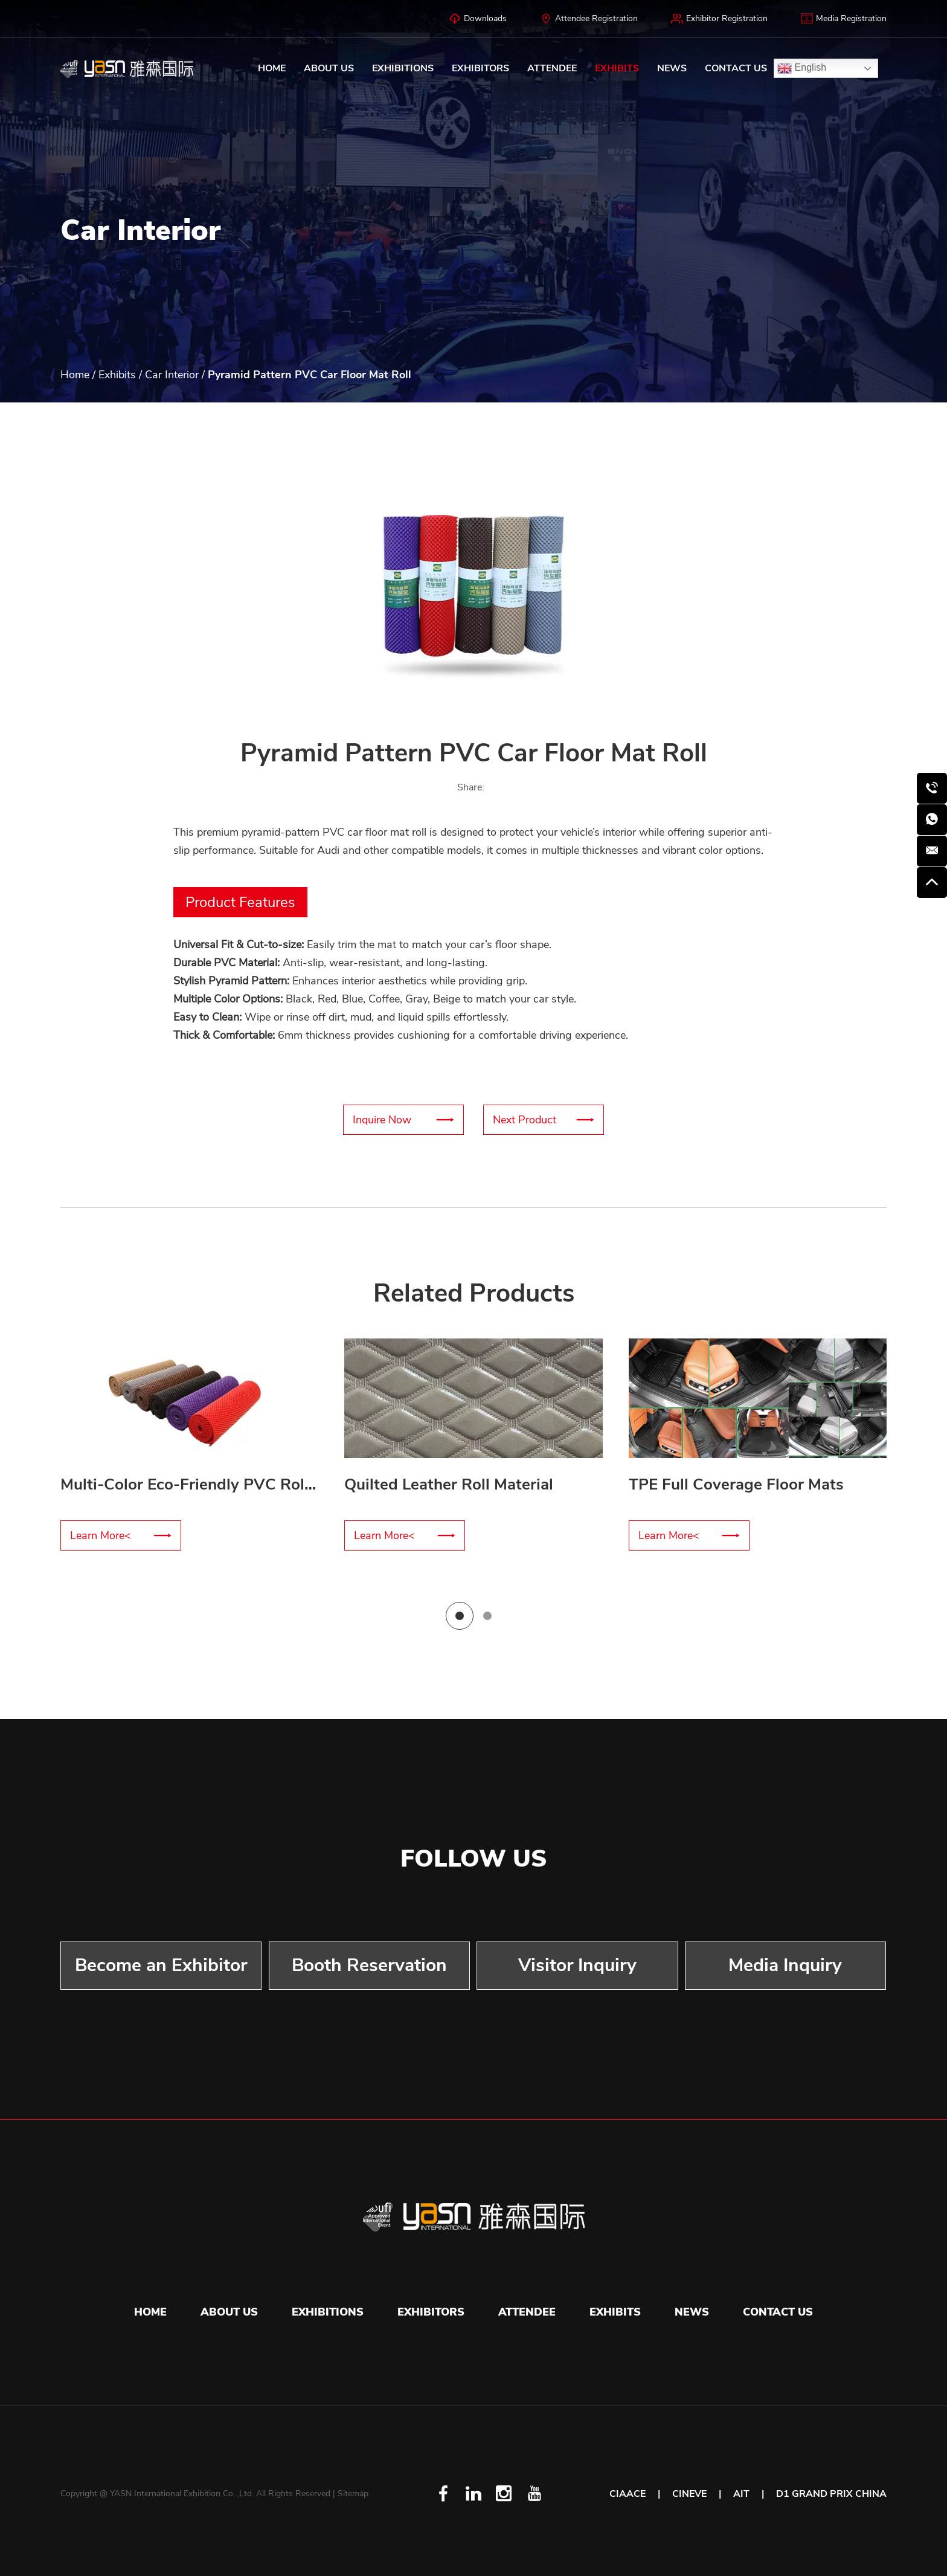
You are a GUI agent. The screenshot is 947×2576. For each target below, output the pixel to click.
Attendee (552, 68)
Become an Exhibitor (161, 1965)
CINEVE (689, 2493)
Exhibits (617, 68)
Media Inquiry (785, 1965)
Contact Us (736, 68)
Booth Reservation (369, 1965)
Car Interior (172, 374)
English (801, 68)
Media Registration (844, 19)
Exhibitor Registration (719, 19)
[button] (132, 587)
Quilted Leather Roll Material (448, 1484)
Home (272, 68)
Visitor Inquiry (577, 1965)
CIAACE (627, 2493)
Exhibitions (403, 68)
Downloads (478, 19)
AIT (741, 2493)
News (672, 68)
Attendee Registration (589, 19)
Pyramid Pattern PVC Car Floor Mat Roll (309, 374)
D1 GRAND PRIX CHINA (831, 2493)
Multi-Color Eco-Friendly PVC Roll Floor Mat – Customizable (279, 1484)
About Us (329, 68)
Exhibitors (480, 68)
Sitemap (353, 2493)
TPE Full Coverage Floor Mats (736, 1484)
